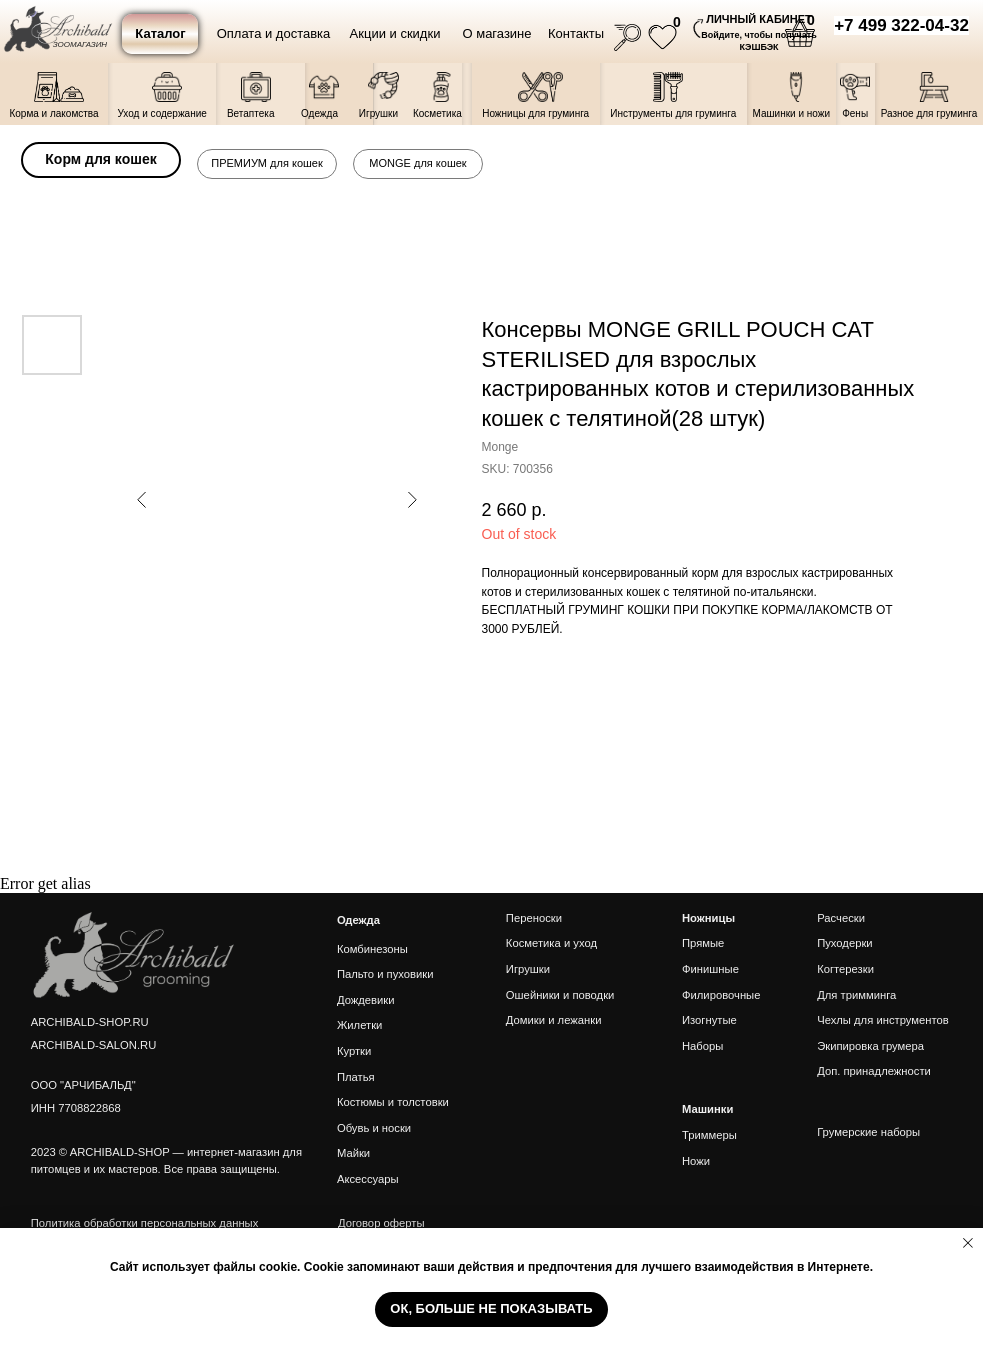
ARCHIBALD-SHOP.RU (90, 1022)
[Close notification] (968, 1243)
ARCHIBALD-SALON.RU (94, 1045)
